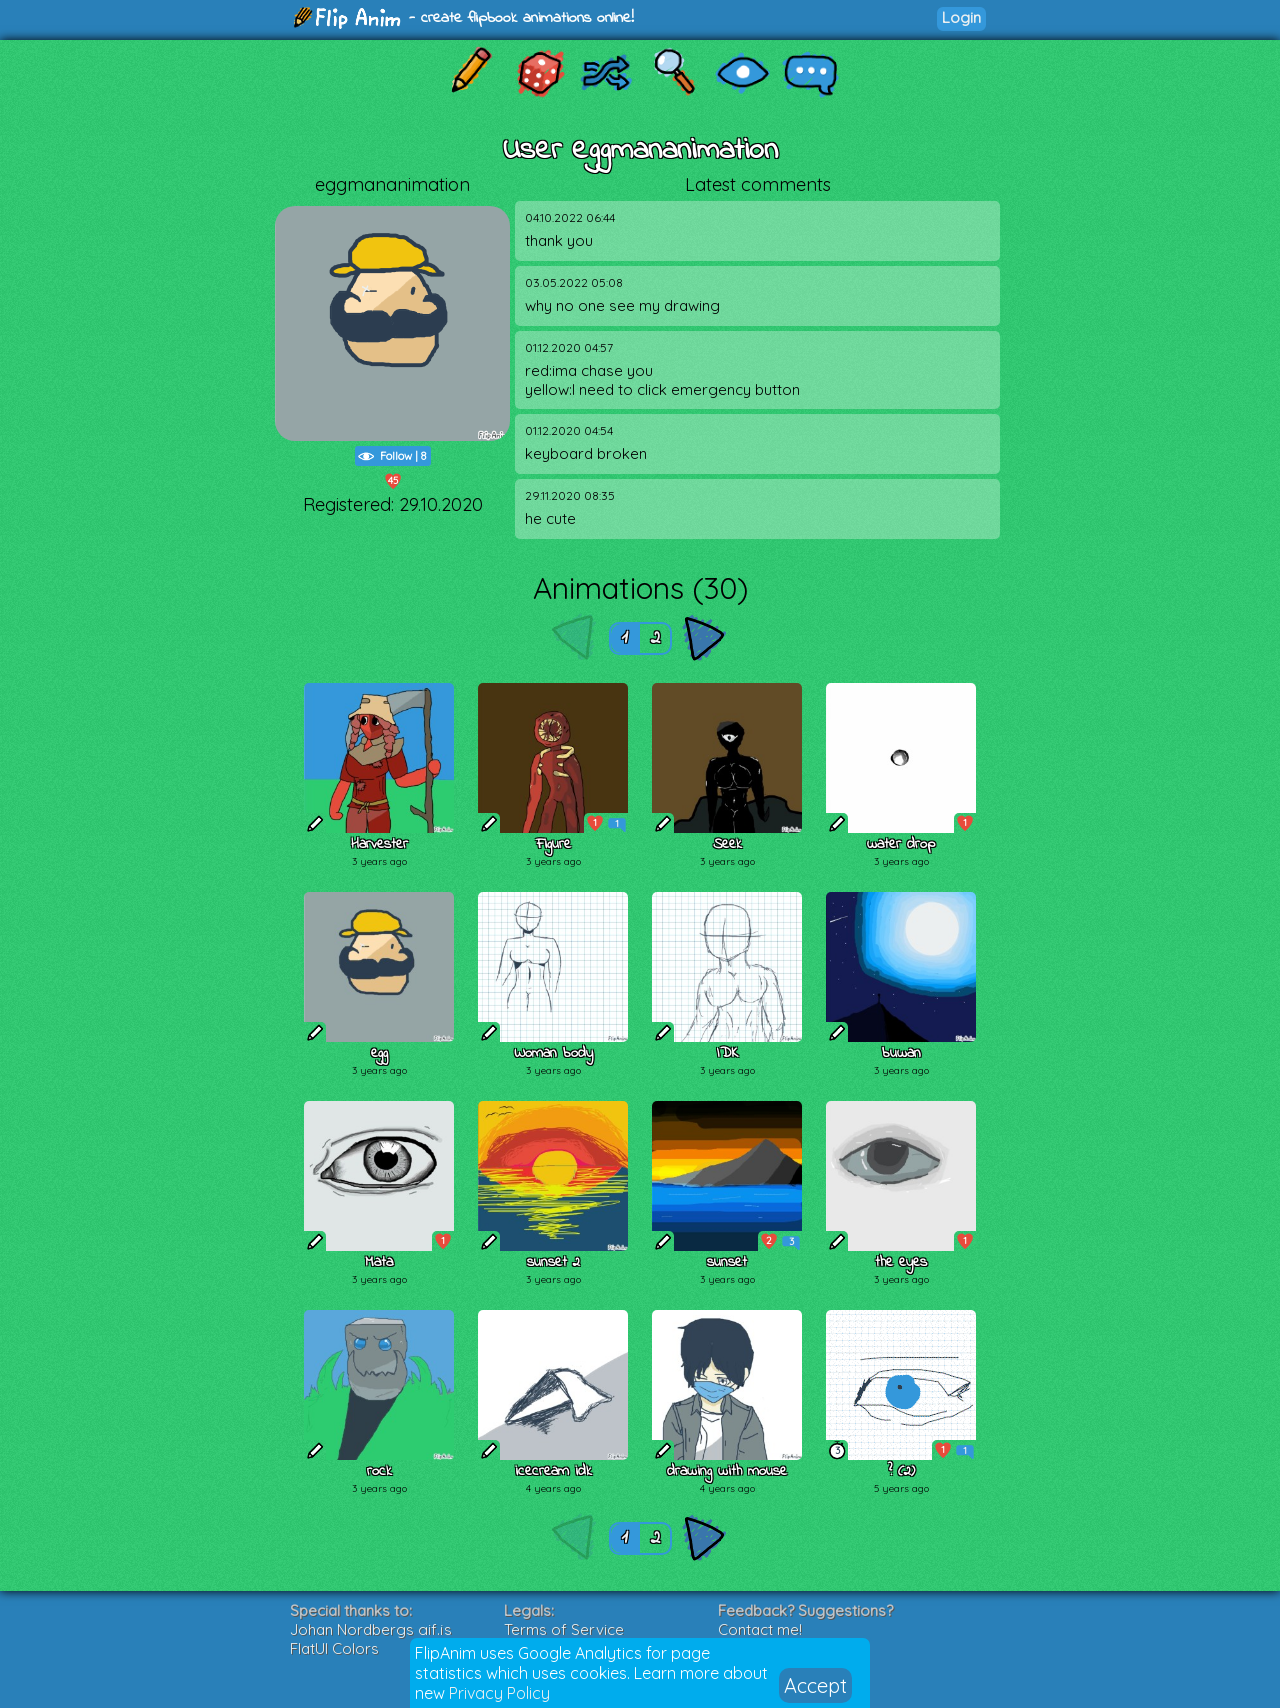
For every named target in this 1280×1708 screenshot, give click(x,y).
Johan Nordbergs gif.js (371, 1629)
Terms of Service (564, 1629)
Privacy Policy (499, 1693)
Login (961, 17)
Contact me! (760, 1629)
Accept (815, 1685)
